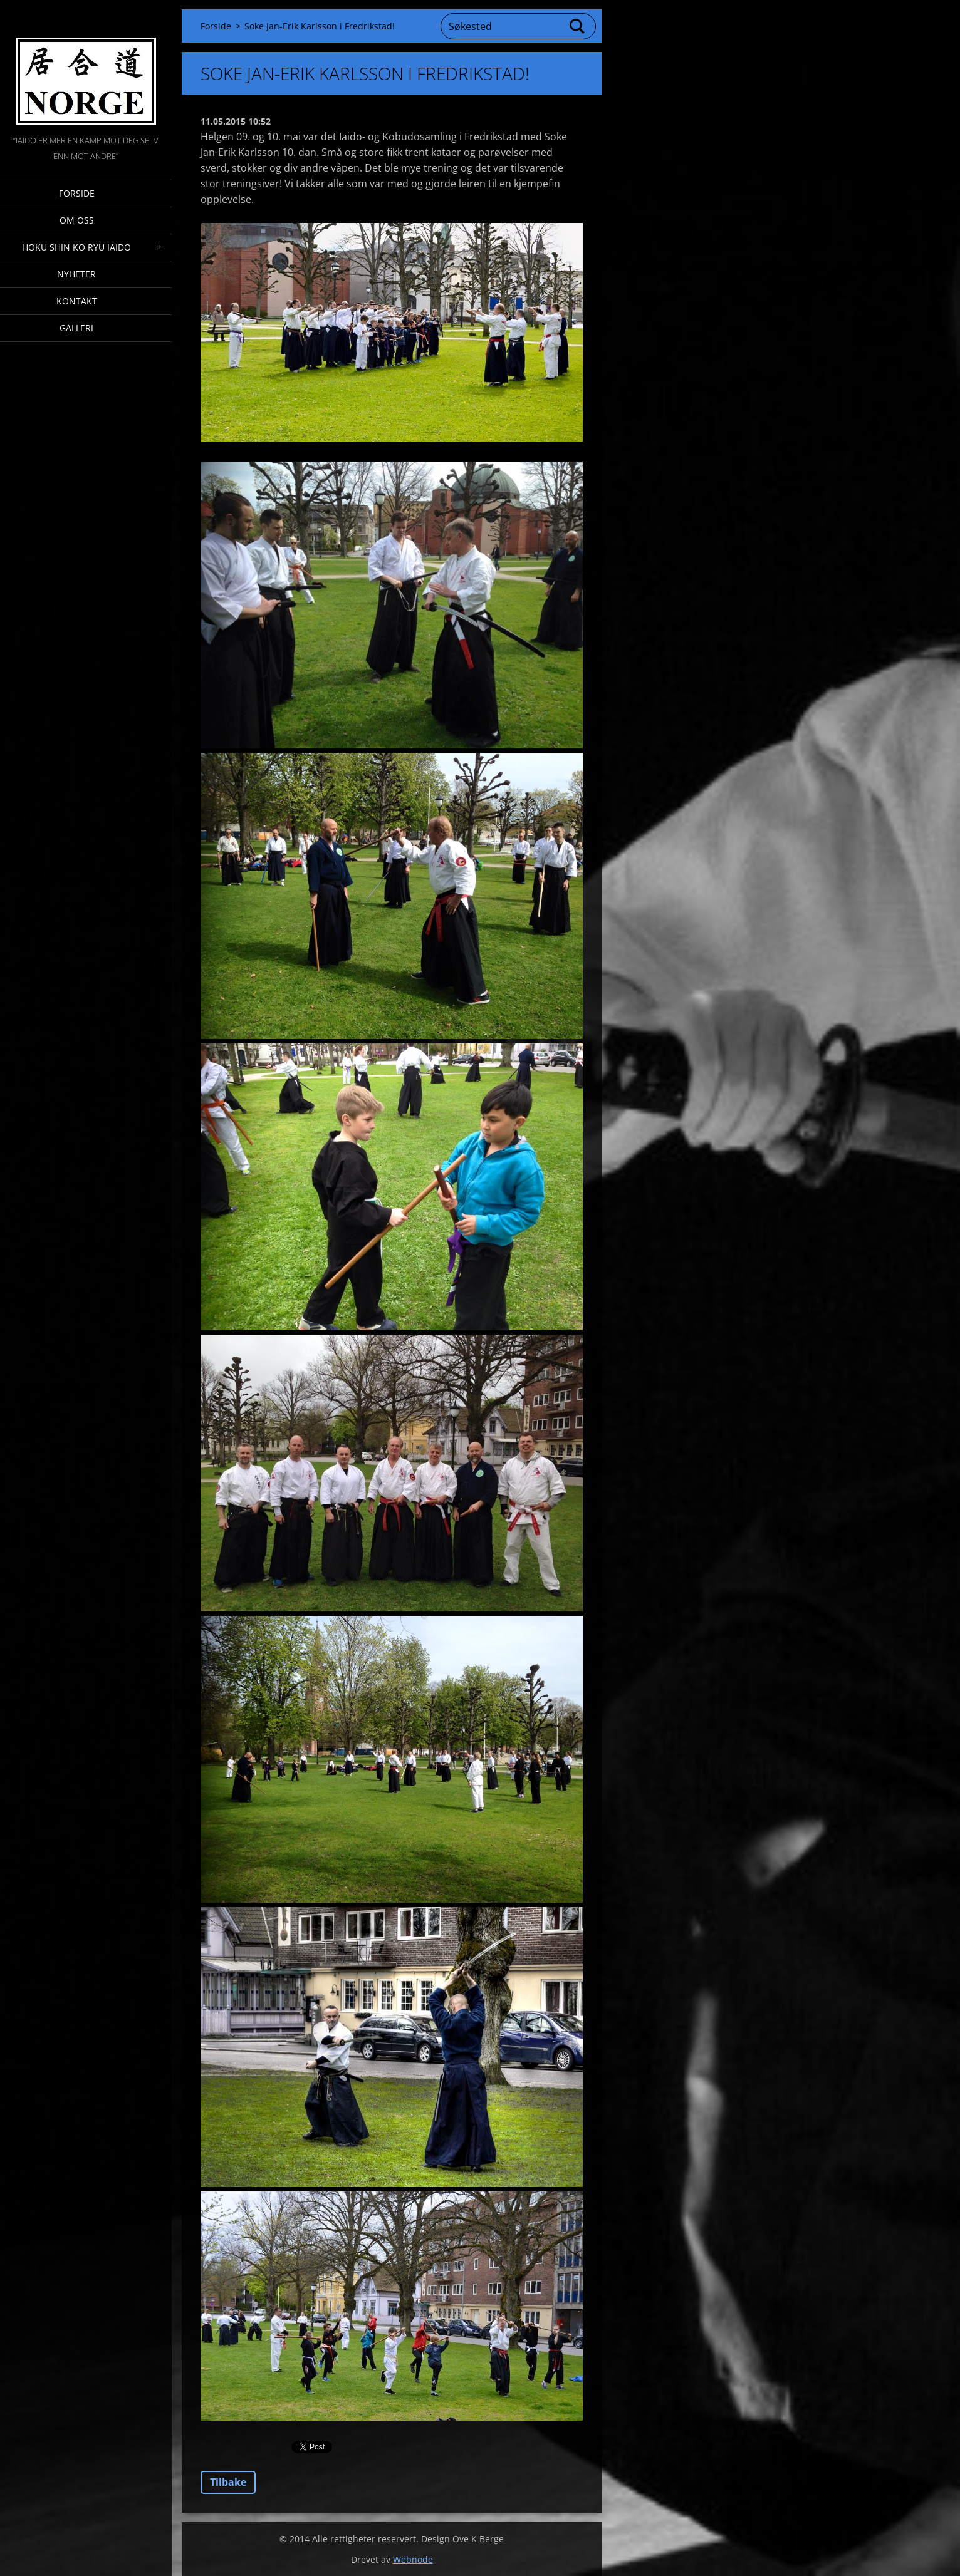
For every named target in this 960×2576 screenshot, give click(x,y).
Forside (77, 193)
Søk (578, 26)
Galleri (76, 328)
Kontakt (76, 301)
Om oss (77, 220)
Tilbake (228, 2482)
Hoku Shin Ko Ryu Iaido (76, 247)
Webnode (413, 2559)
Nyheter (76, 274)
